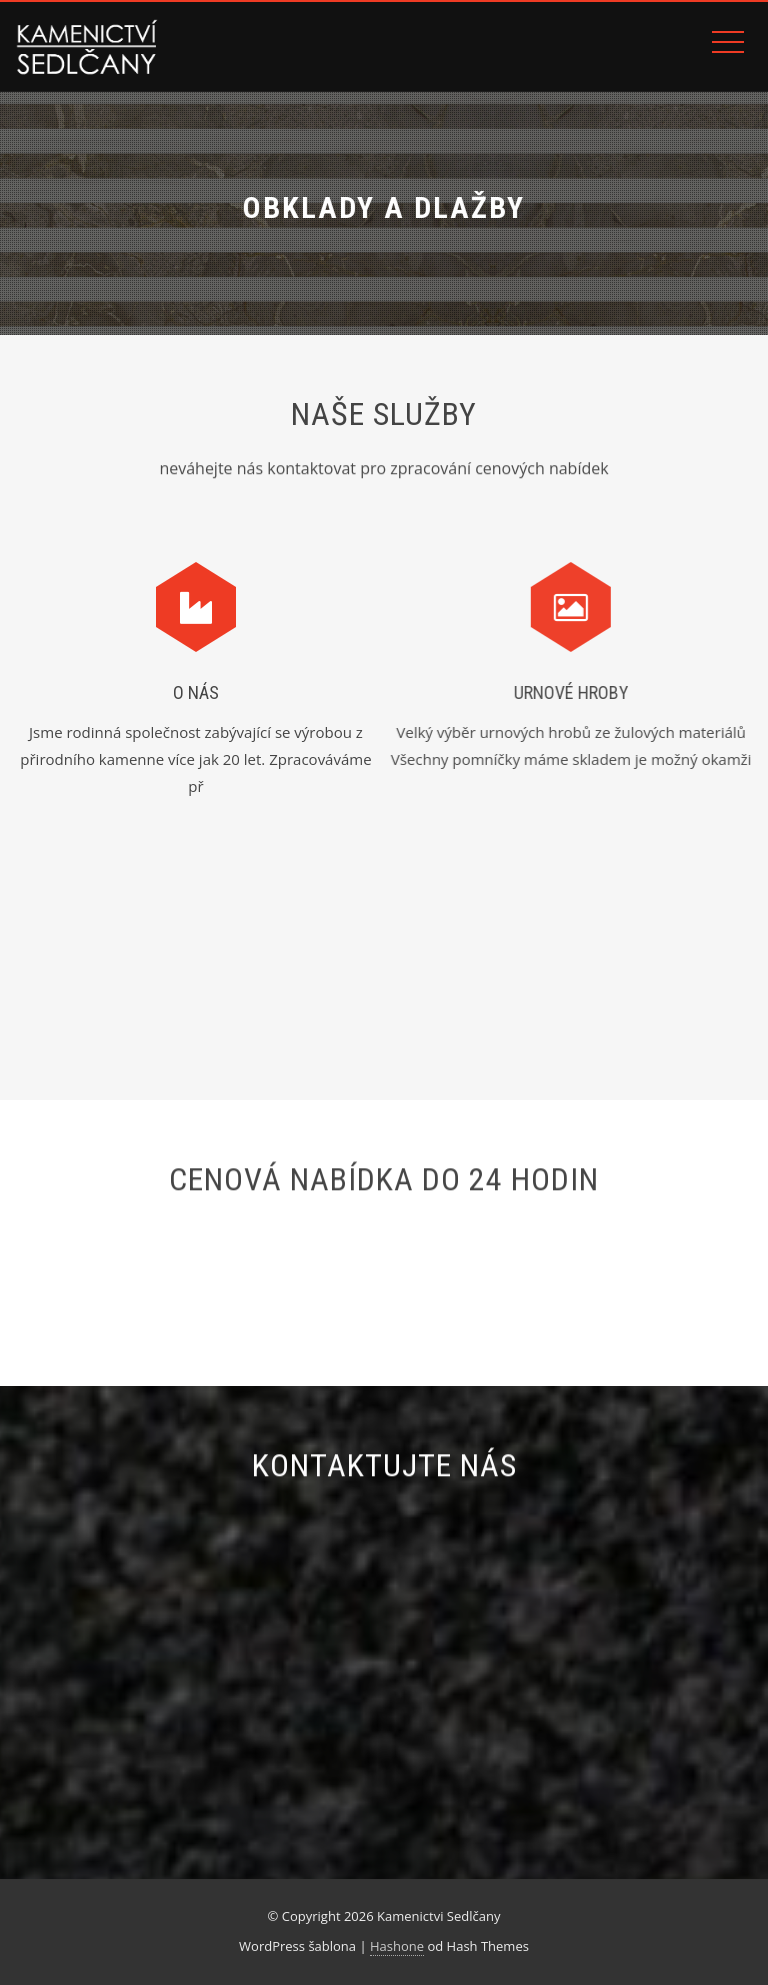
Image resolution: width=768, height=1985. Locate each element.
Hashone (397, 1946)
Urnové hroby (560, 692)
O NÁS (196, 692)
